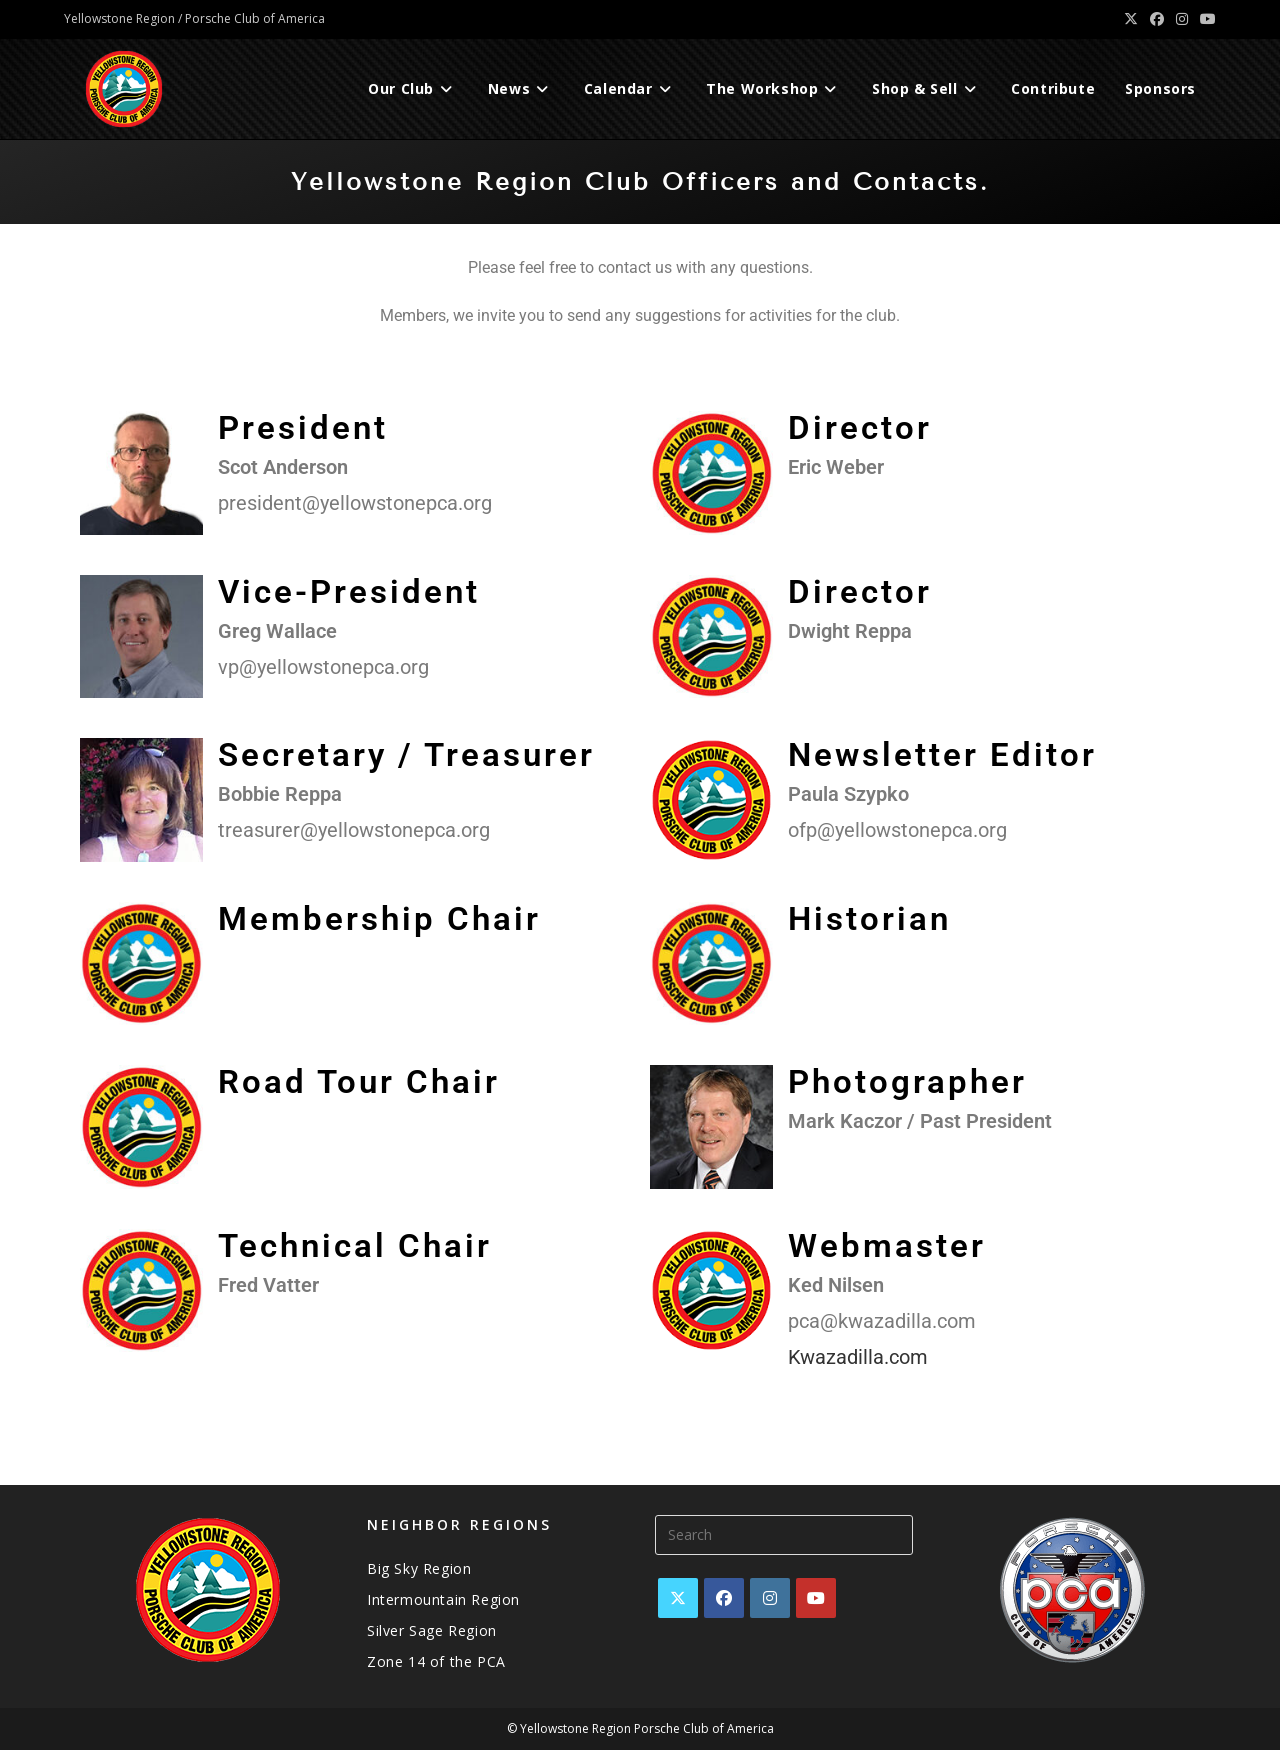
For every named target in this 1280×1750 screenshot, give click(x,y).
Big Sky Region (419, 1568)
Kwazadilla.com (858, 1357)
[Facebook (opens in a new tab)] (1157, 19)
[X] (678, 1598)
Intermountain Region (443, 1599)
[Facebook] (724, 1598)
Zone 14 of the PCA (436, 1661)
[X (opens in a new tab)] (1131, 19)
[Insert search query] (784, 1535)
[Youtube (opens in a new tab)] (1205, 19)
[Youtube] (816, 1598)
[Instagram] (770, 1598)
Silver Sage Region (432, 1630)
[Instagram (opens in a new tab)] (1182, 19)
